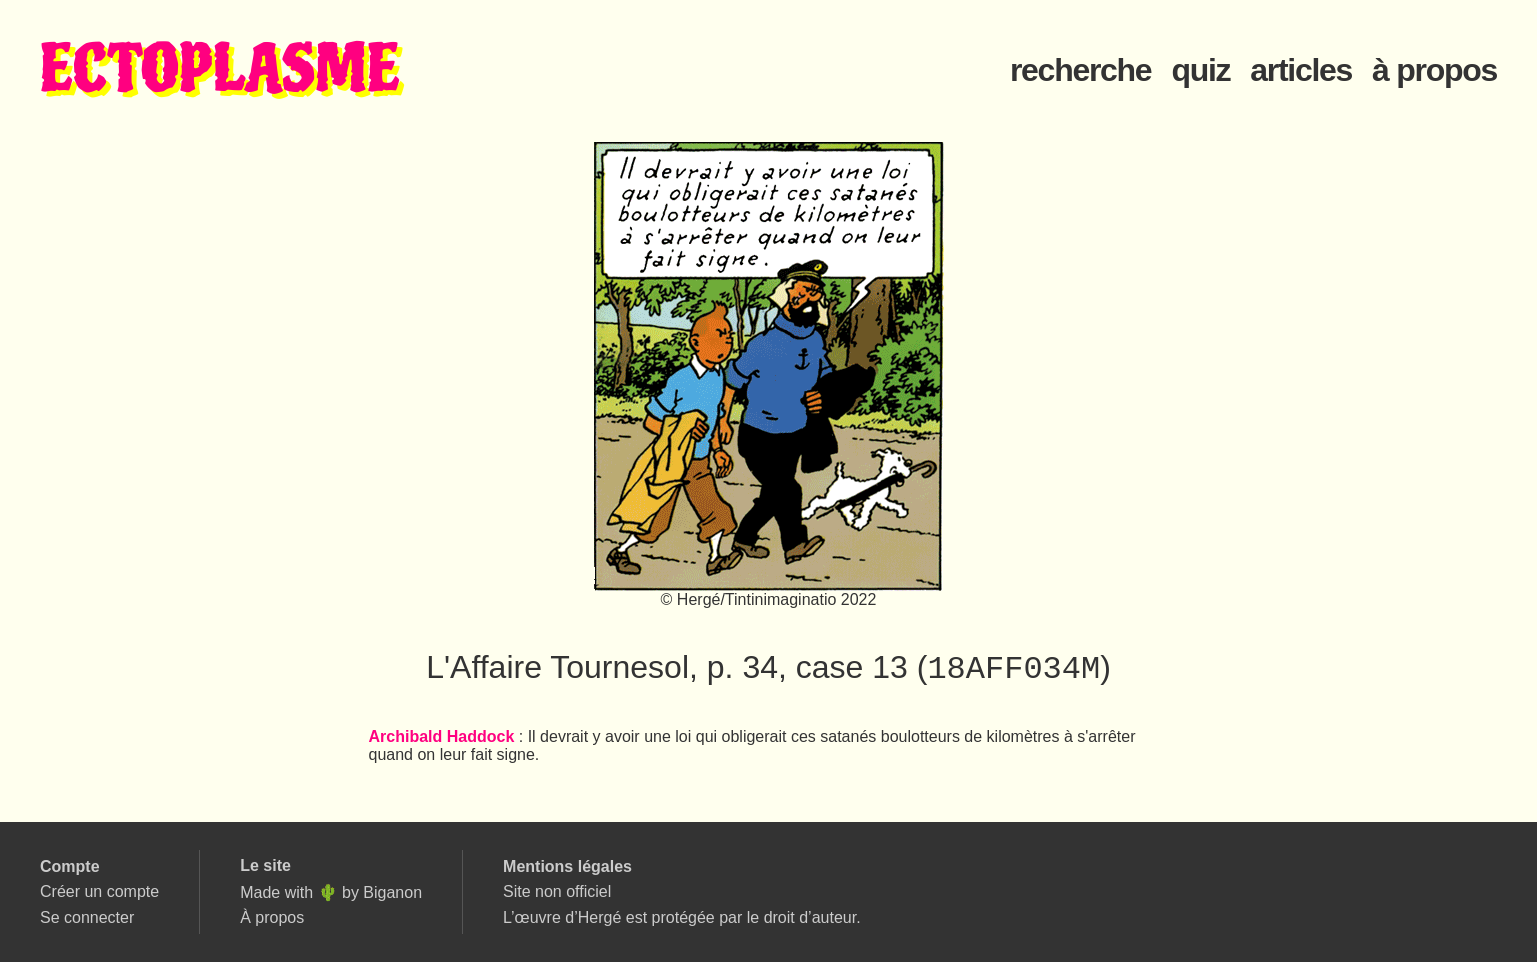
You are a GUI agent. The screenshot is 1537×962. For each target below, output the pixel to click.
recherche (1080, 70)
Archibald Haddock (442, 738)
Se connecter (87, 917)
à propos (1434, 70)
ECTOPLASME (220, 70)
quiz (1200, 70)
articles (1301, 70)
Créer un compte (99, 891)
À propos (272, 917)
